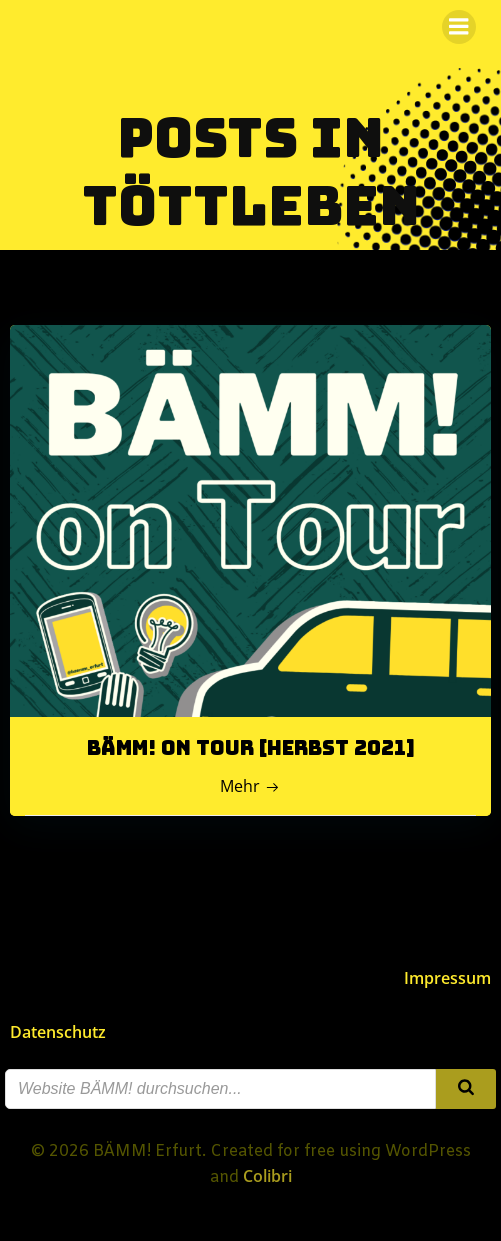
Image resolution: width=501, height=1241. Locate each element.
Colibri (267, 1176)
